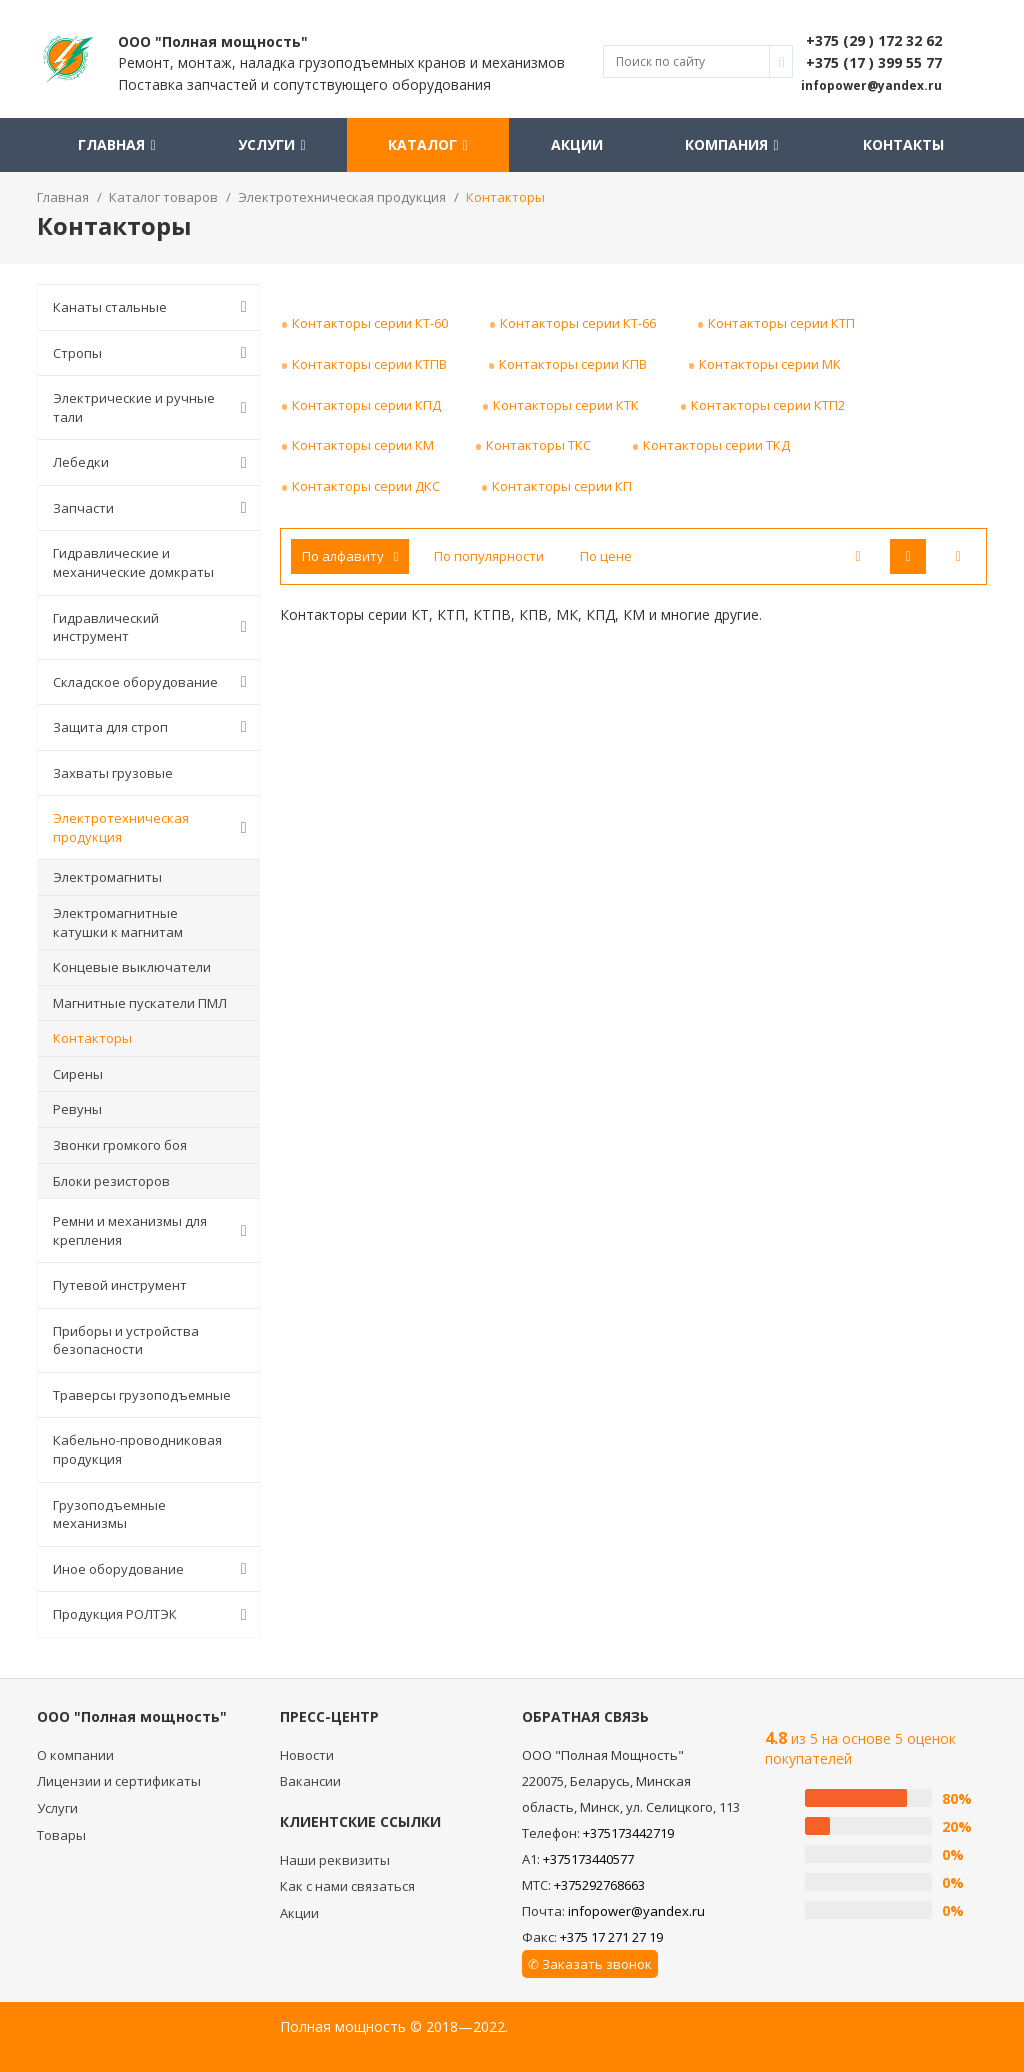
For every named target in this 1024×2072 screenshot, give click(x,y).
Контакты (903, 144)
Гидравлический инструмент (154, 627)
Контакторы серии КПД (366, 405)
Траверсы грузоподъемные (142, 1395)
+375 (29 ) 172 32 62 (874, 40)
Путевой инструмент (120, 1285)
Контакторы (92, 1038)
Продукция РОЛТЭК (154, 1615)
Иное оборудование (154, 1569)
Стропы (154, 353)
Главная (116, 144)
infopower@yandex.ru (636, 1911)
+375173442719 (628, 1833)
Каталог (427, 144)
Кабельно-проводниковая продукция (137, 1449)
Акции (577, 144)
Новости (307, 1755)
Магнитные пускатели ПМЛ (140, 1003)
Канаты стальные (154, 307)
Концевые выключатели (132, 967)
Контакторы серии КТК (566, 405)
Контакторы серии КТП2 (768, 405)
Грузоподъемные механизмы (109, 1514)
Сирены (78, 1074)
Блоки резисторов (111, 1181)
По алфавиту (350, 556)
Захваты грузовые (113, 773)
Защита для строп (154, 727)
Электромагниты (107, 877)
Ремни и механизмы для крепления (154, 1230)
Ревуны (77, 1109)
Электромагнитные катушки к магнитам (118, 922)
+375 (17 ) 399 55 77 (874, 62)
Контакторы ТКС (538, 445)
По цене (606, 556)
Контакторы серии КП (562, 486)
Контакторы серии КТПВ (369, 364)
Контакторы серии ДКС (366, 486)
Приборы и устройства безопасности (126, 1340)
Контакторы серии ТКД (716, 445)
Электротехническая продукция (154, 827)
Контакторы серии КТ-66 (578, 323)
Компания (731, 144)
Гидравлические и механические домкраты (133, 562)
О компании (75, 1755)
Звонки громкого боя (120, 1145)
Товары (61, 1835)
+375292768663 (599, 1885)
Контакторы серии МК (770, 364)
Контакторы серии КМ (363, 445)
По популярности (489, 556)
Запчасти (154, 508)
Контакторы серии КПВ (573, 364)
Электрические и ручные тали (154, 407)
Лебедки (154, 463)
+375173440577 (588, 1859)
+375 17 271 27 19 (611, 1937)
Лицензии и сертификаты (119, 1781)
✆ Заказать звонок (590, 1964)
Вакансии (310, 1781)
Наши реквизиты (335, 1860)
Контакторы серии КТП (781, 323)
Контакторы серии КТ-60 (370, 323)
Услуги (271, 144)
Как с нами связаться (347, 1886)
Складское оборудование (154, 682)
